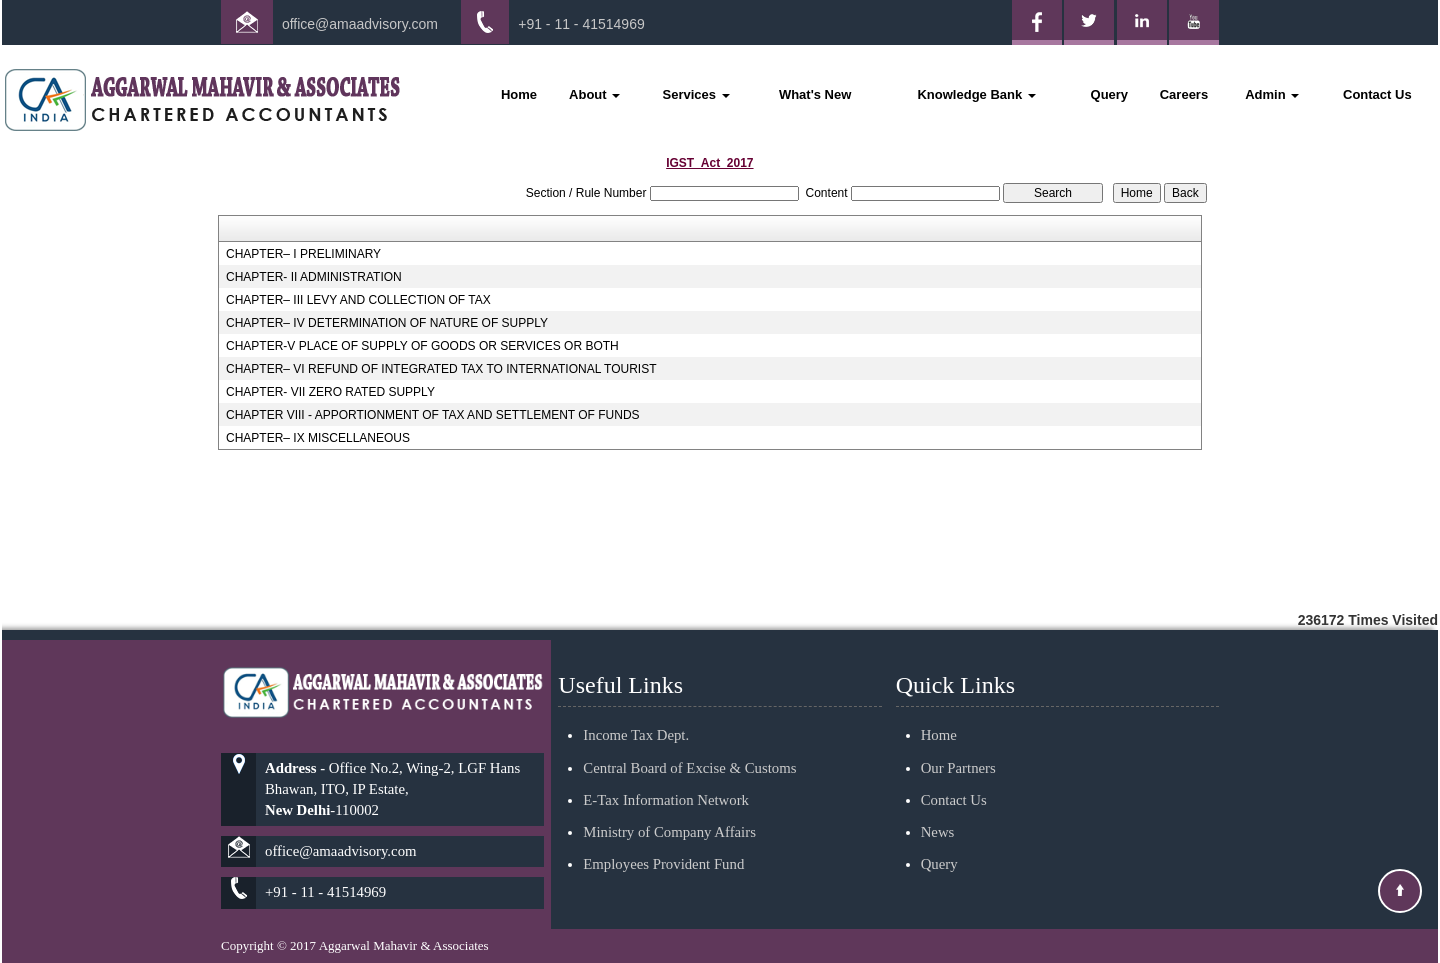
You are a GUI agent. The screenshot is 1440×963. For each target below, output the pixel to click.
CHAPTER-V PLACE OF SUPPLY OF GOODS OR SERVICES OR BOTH (422, 346)
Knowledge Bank (976, 94)
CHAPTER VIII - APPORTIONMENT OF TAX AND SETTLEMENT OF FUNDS (433, 415)
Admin (1272, 94)
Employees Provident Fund (663, 841)
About (594, 94)
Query (1110, 94)
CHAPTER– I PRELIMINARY (303, 254)
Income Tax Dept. (636, 712)
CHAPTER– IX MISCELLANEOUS (318, 438)
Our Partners (958, 744)
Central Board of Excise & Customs (689, 744)
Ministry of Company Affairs (669, 809)
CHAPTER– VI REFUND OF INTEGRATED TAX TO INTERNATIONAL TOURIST (441, 369)
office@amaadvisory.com (360, 24)
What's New (815, 94)
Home (519, 94)
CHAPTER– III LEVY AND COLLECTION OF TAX (358, 300)
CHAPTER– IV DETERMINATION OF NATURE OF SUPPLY (387, 323)
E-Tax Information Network (666, 776)
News (938, 809)
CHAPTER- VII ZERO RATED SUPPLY (330, 392)
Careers (1184, 94)
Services (696, 94)
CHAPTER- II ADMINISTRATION (314, 277)
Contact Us (1377, 94)
